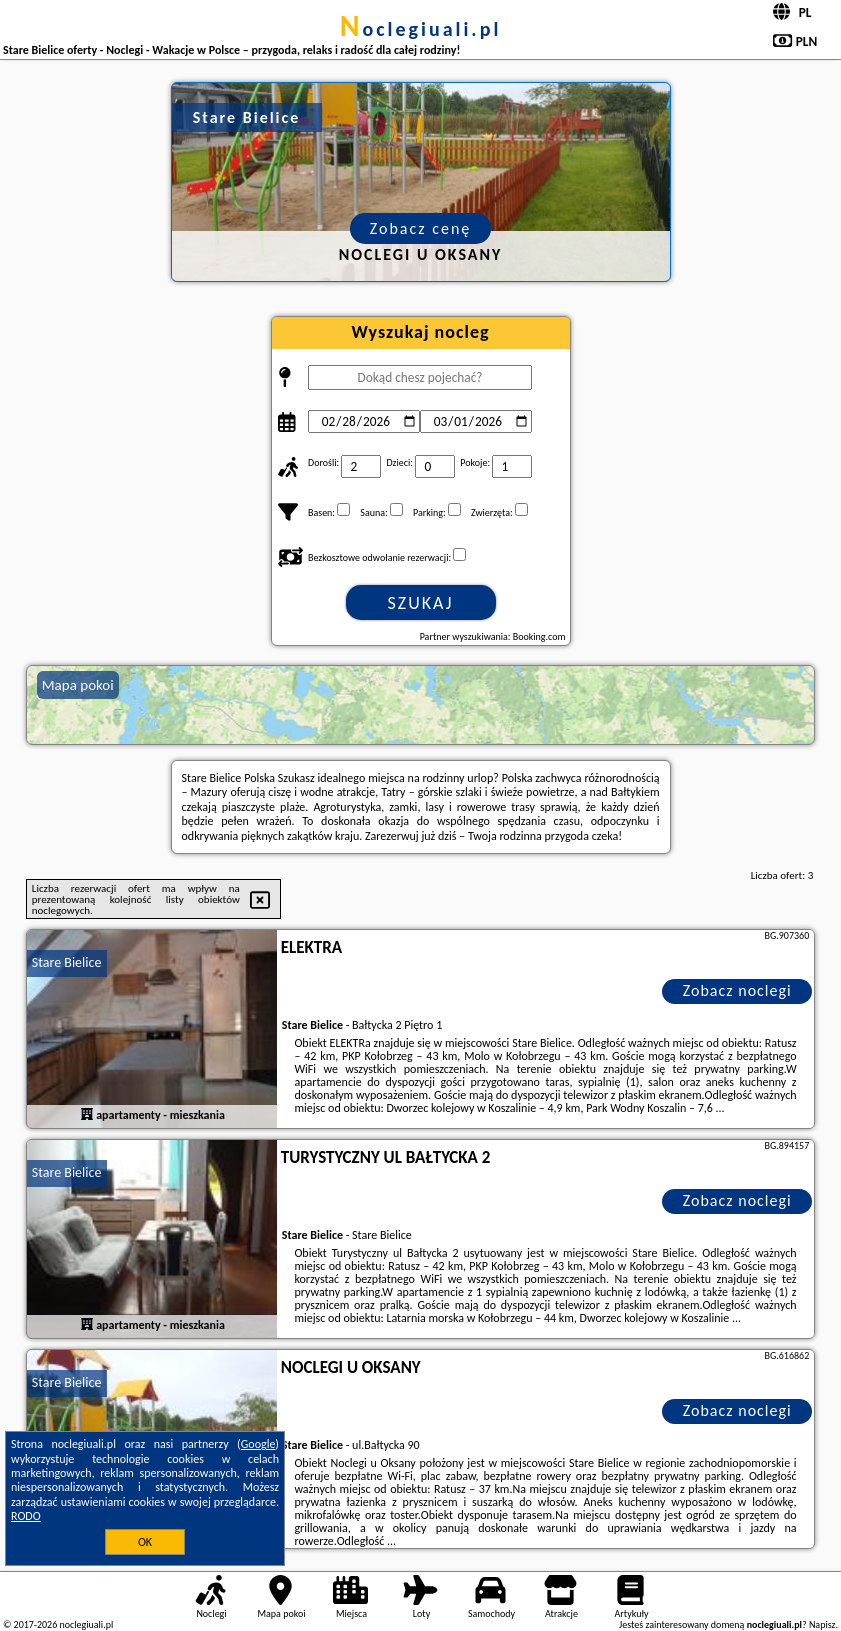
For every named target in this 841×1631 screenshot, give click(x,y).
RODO (26, 1516)
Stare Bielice (67, 962)
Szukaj (421, 603)
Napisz (822, 1624)
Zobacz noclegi (737, 990)
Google (258, 1444)
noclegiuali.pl (421, 29)
